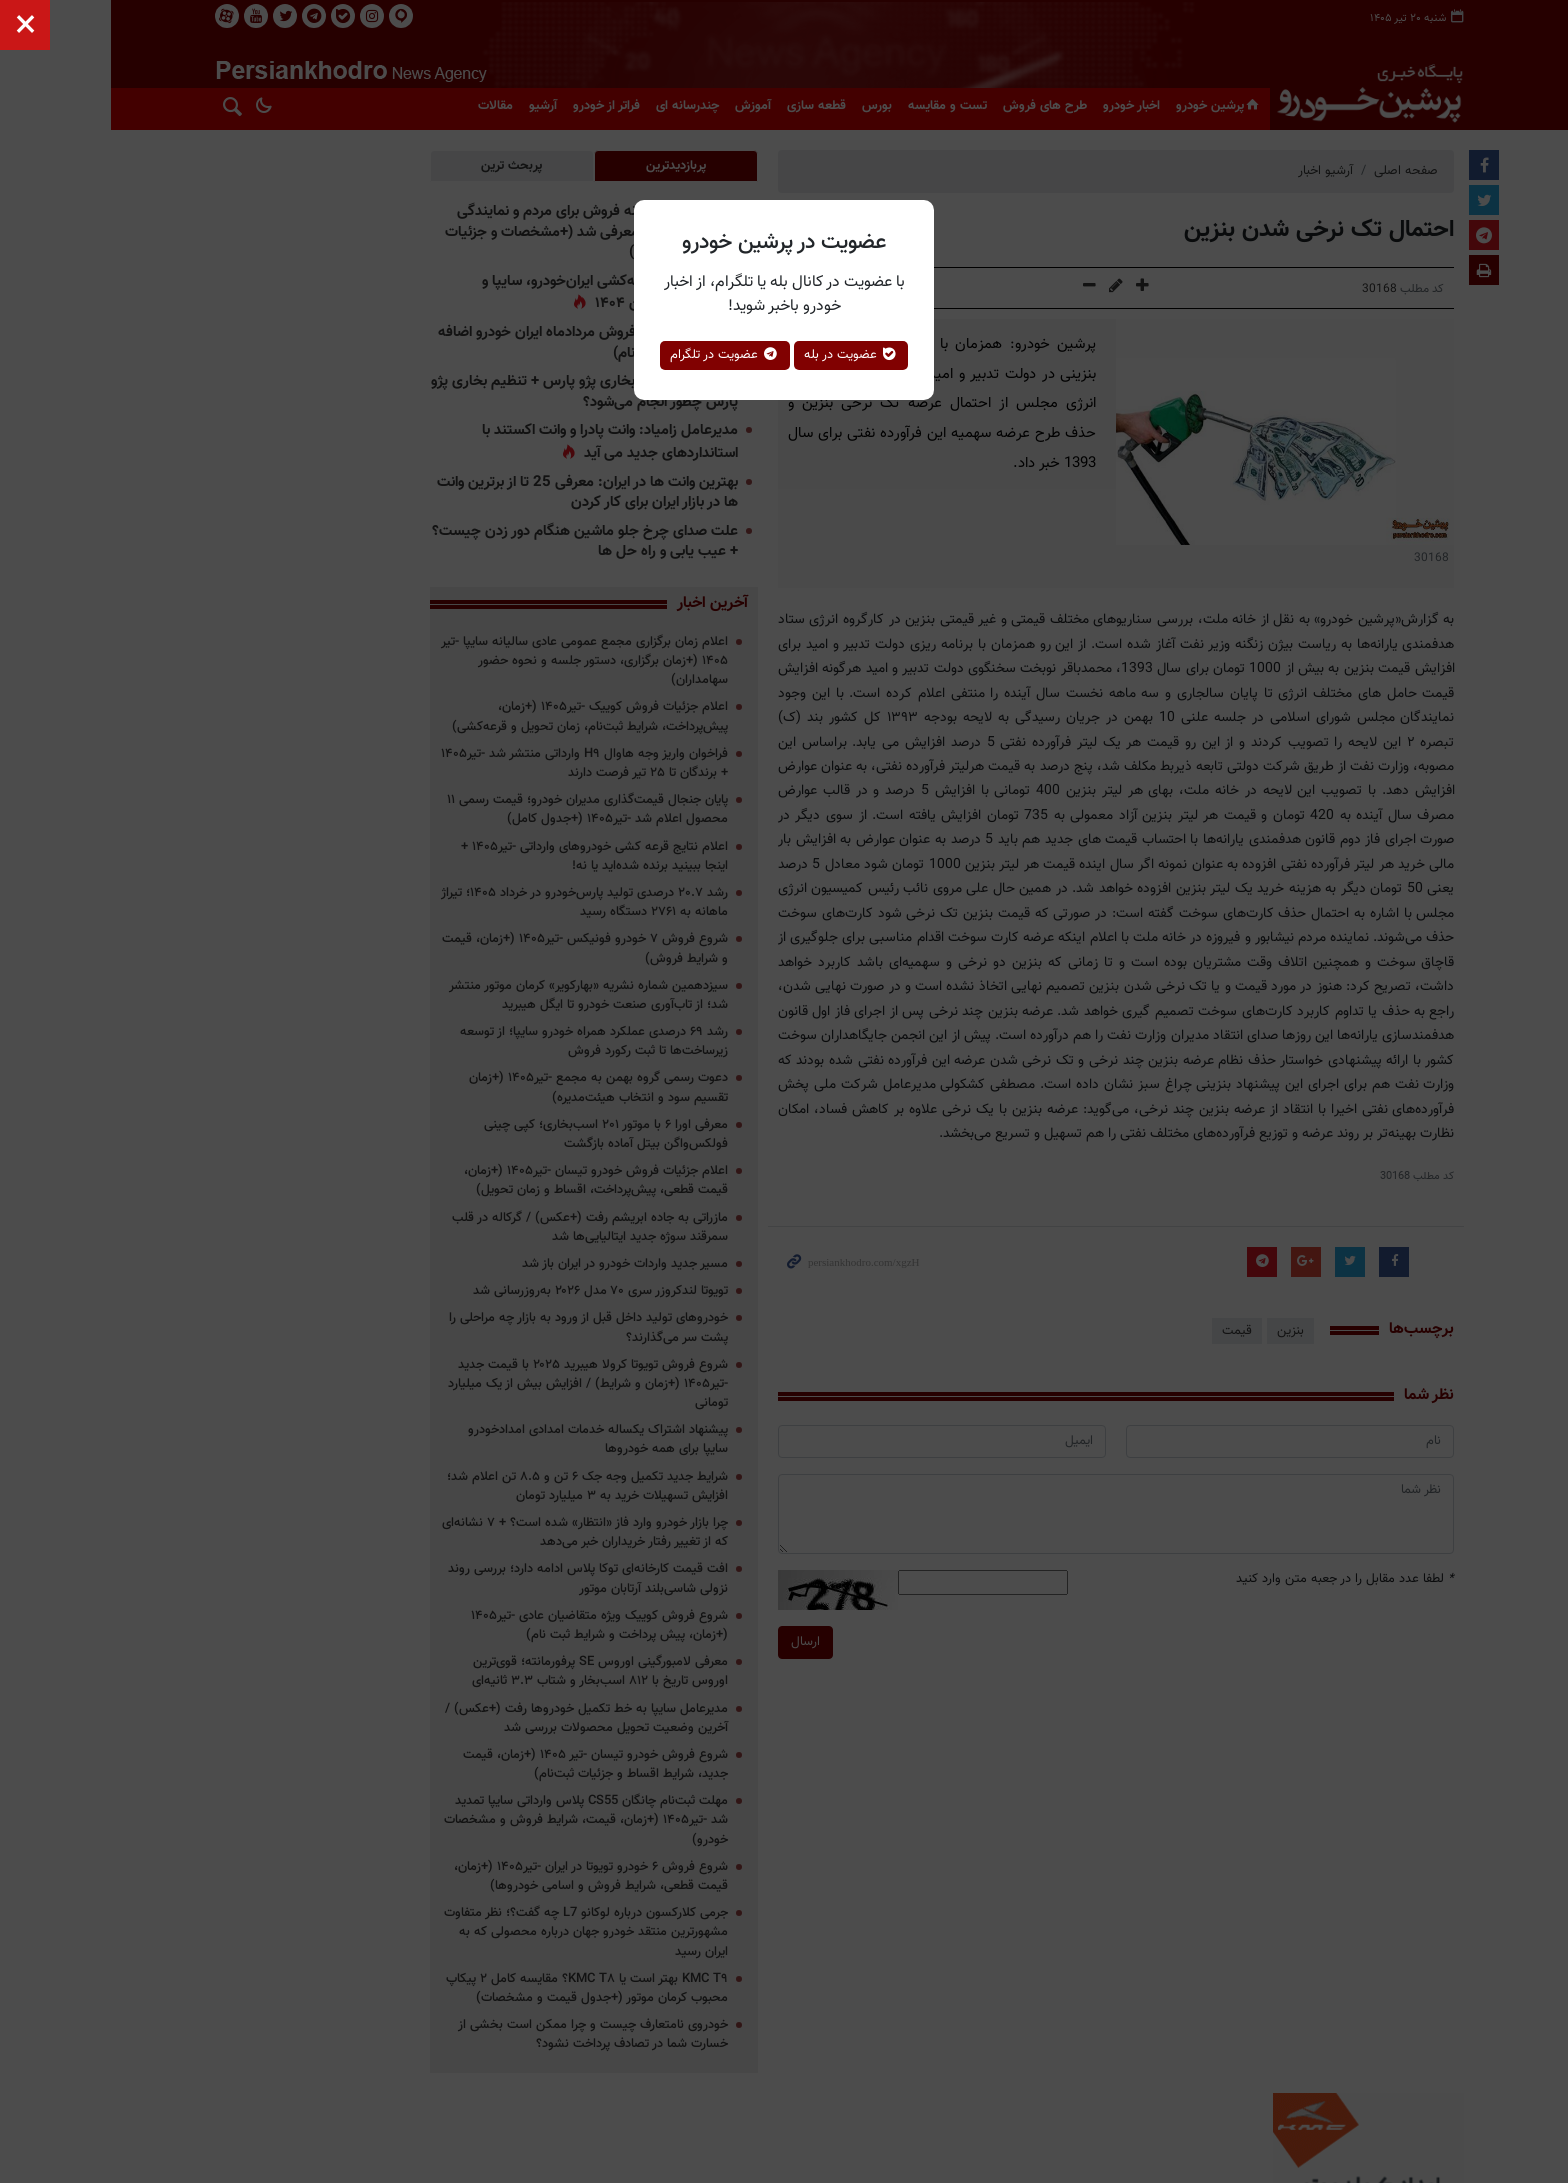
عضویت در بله (851, 355)
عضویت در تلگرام (725, 355)
